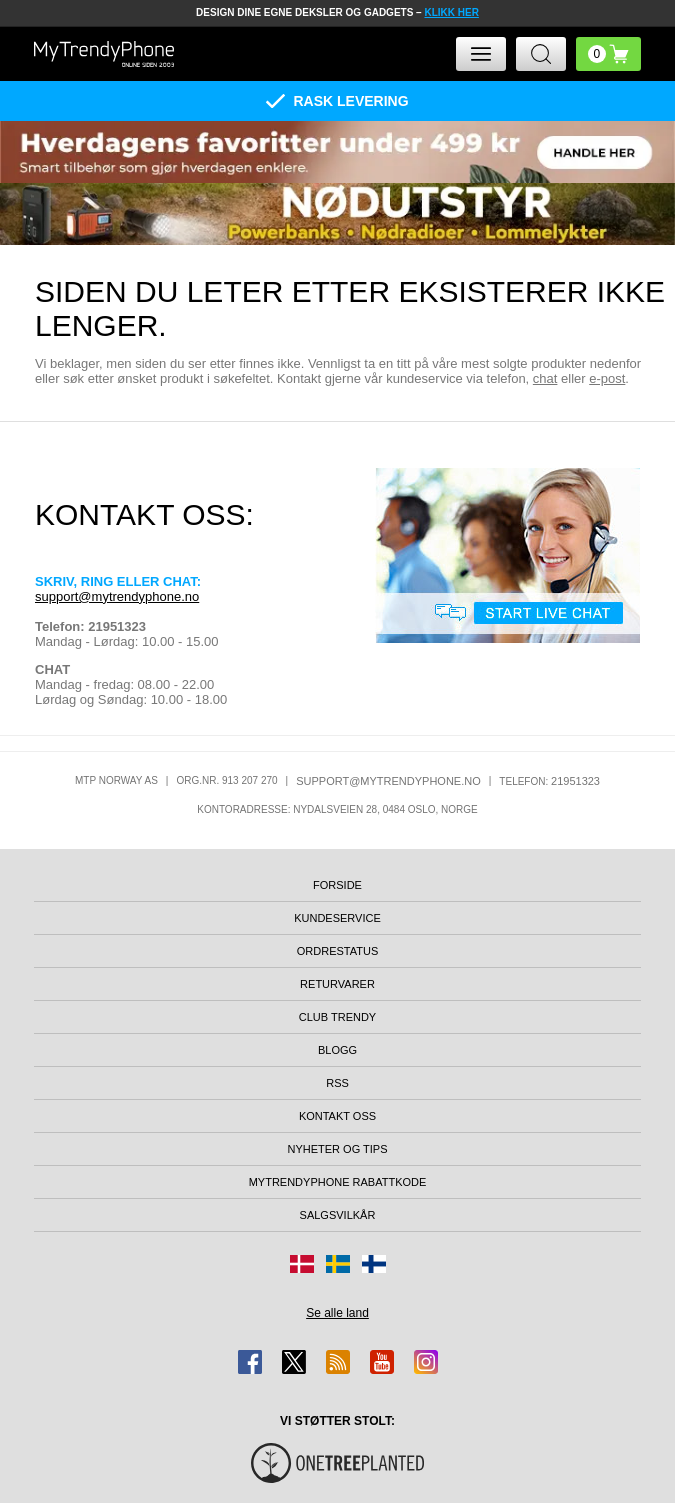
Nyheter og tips (337, 1149)
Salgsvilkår (338, 1215)
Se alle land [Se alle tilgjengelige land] (337, 1313)
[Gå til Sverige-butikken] (338, 1264)
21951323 (575, 781)
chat (545, 378)
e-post (607, 378)
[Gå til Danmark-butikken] (302, 1264)
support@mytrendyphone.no (117, 596)
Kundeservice (337, 918)
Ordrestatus (338, 951)
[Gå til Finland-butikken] (374, 1264)
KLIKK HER (451, 12)
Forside (337, 885)
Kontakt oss (337, 1116)
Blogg (337, 1050)
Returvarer (337, 984)
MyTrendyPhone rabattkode (338, 1182)
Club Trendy (337, 1017)
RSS (337, 1083)
